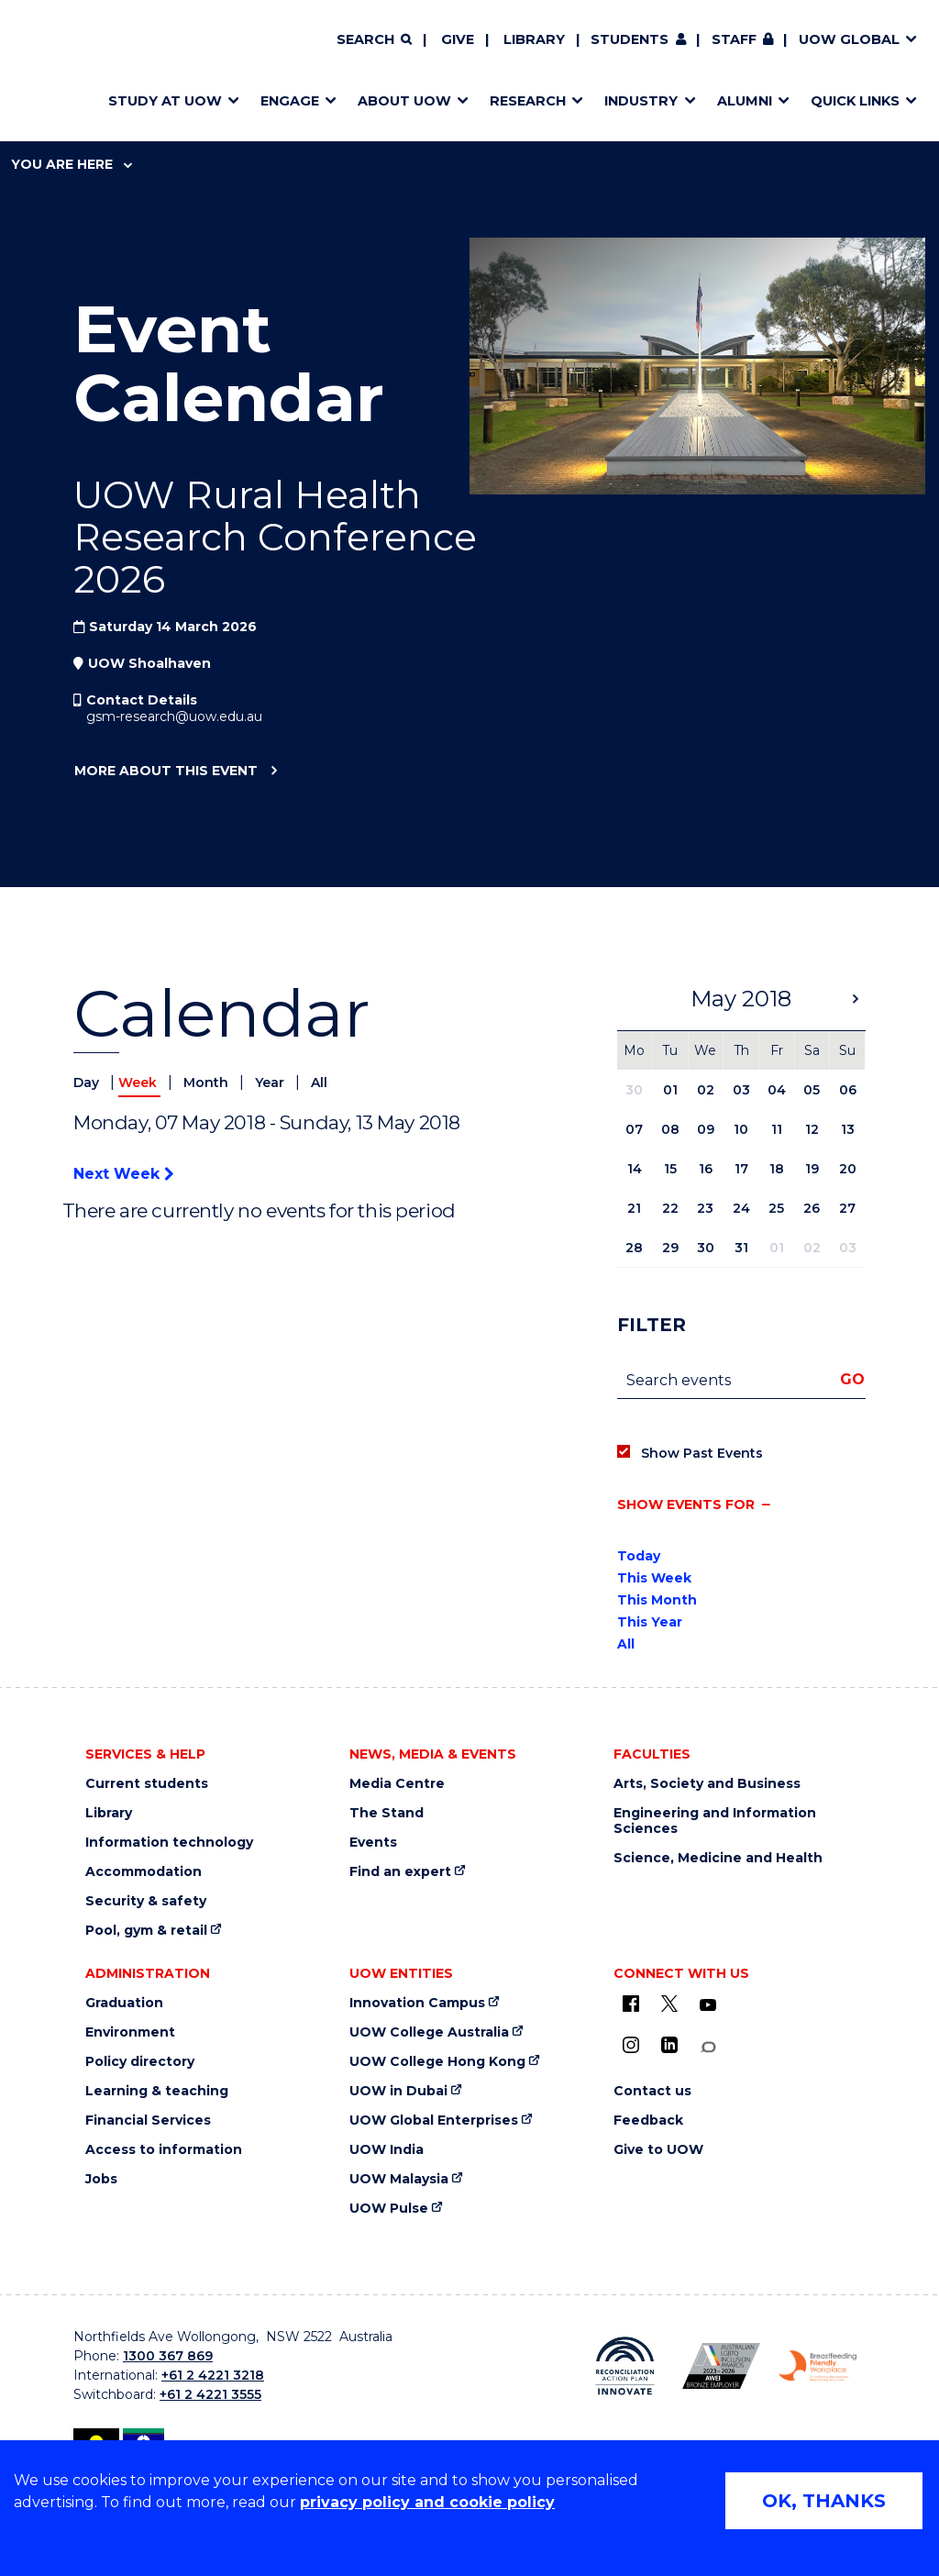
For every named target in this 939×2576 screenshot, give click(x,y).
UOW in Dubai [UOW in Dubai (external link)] (398, 2091)
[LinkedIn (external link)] (669, 2044)
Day (88, 1082)
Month (207, 1082)
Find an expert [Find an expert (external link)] (400, 1872)
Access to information (163, 2150)
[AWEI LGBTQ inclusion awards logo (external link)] (721, 2365)
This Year (649, 1622)
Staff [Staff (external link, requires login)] (734, 39)
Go (852, 1379)
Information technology (169, 1842)
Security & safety (145, 1901)
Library (534, 39)
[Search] (374, 40)
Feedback (648, 2120)
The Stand (386, 1813)
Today (638, 1556)
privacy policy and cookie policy (427, 2502)
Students (629, 39)
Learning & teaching (156, 2091)
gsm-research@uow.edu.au (174, 716)
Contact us (652, 2091)
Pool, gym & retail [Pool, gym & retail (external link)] (146, 1930)
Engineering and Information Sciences (714, 1821)
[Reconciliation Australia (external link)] (625, 2366)
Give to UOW (658, 2150)
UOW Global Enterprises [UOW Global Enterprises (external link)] (433, 2120)
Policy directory (139, 2062)
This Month (657, 1600)
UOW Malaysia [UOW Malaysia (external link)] (398, 2179)
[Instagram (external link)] (630, 2044)
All (319, 1082)
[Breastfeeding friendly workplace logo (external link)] (817, 2365)
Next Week (123, 1174)
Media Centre (397, 1784)
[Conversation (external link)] (707, 2047)
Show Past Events (702, 1453)
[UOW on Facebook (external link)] (630, 2003)
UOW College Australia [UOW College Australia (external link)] (429, 2032)
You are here (71, 164)
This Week (654, 1578)
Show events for (686, 1504)
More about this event (165, 771)
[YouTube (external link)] (707, 2005)
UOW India (386, 2150)
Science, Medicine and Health (718, 1858)
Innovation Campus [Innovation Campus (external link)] (417, 2003)
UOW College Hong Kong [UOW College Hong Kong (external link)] (437, 2062)
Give (457, 39)
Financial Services (148, 2120)
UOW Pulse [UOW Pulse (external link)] (388, 2208)
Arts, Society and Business (707, 1784)
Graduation (124, 2003)
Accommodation (143, 1872)
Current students (146, 1784)
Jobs (101, 2179)
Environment (130, 2032)
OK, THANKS (824, 2501)
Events (373, 1842)
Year (271, 1082)
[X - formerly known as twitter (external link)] (669, 2003)
